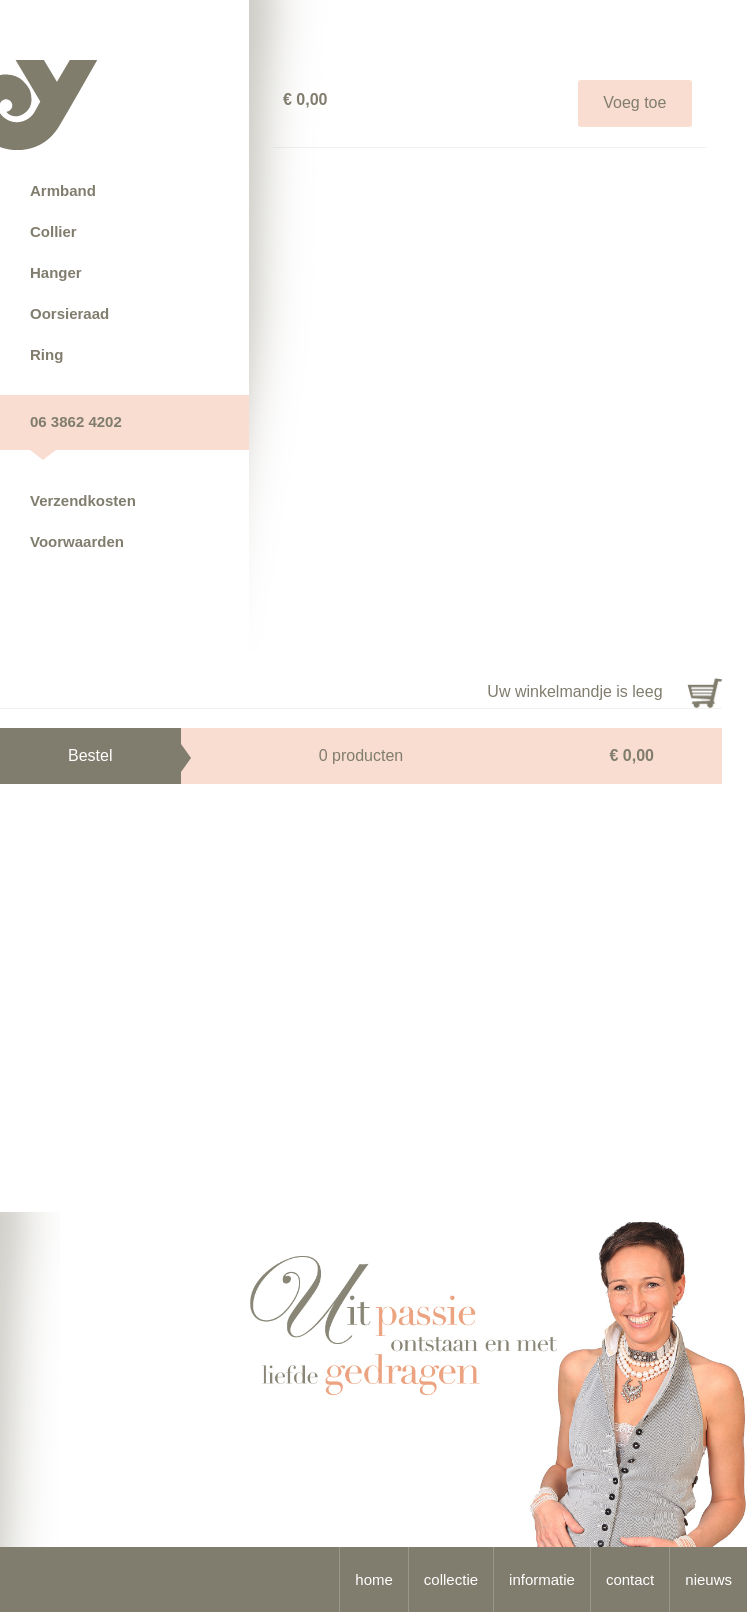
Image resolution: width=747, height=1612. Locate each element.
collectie (451, 1579)
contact (630, 1579)
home (374, 1579)
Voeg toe (634, 102)
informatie (542, 1579)
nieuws (708, 1579)
